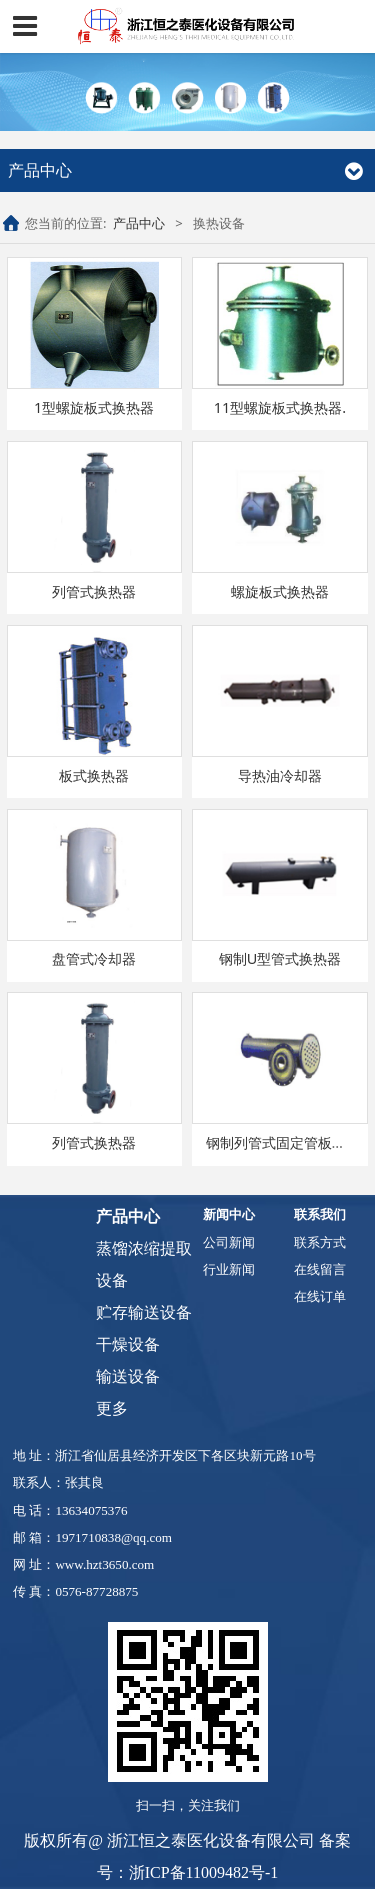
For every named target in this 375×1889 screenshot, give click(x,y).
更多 (112, 1408)
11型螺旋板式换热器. (280, 407)
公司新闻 (229, 1242)
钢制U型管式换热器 (280, 958)
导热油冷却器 (280, 775)
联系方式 (320, 1242)
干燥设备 (128, 1344)
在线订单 (320, 1296)
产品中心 (139, 223)
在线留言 (320, 1269)
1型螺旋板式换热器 (94, 407)
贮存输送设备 (144, 1312)
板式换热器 (94, 775)
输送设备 (128, 1376)
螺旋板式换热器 (280, 591)
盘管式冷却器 (94, 958)
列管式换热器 (94, 591)
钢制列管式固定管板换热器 (290, 1142)
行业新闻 (229, 1269)
